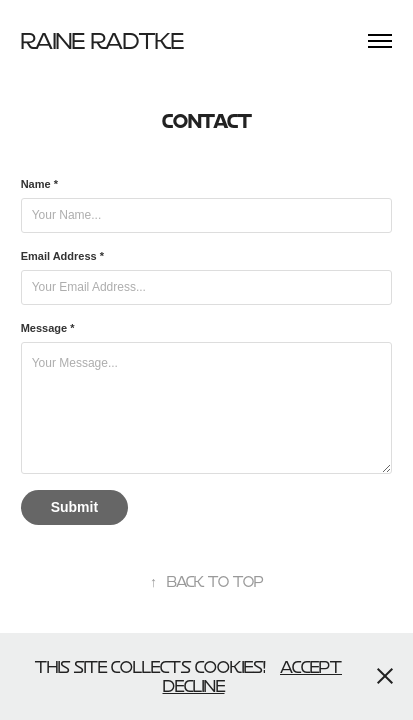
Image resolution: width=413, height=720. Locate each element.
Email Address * (62, 256)
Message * (48, 328)
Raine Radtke (102, 40)
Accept (311, 666)
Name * (39, 184)
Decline (194, 685)
